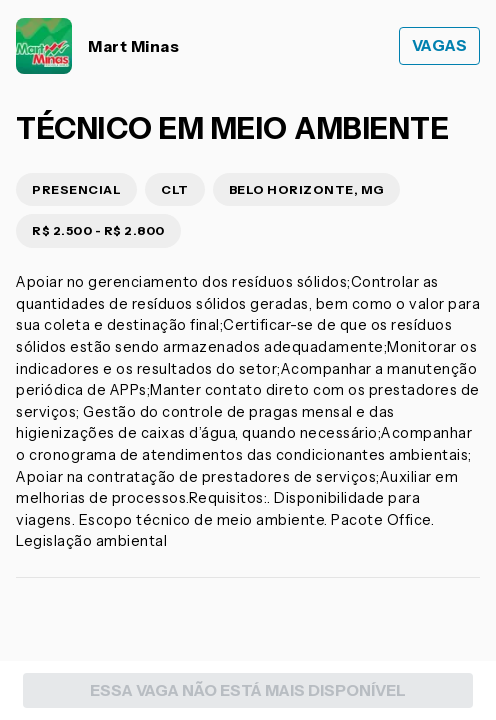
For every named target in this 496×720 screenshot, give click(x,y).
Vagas (440, 45)
